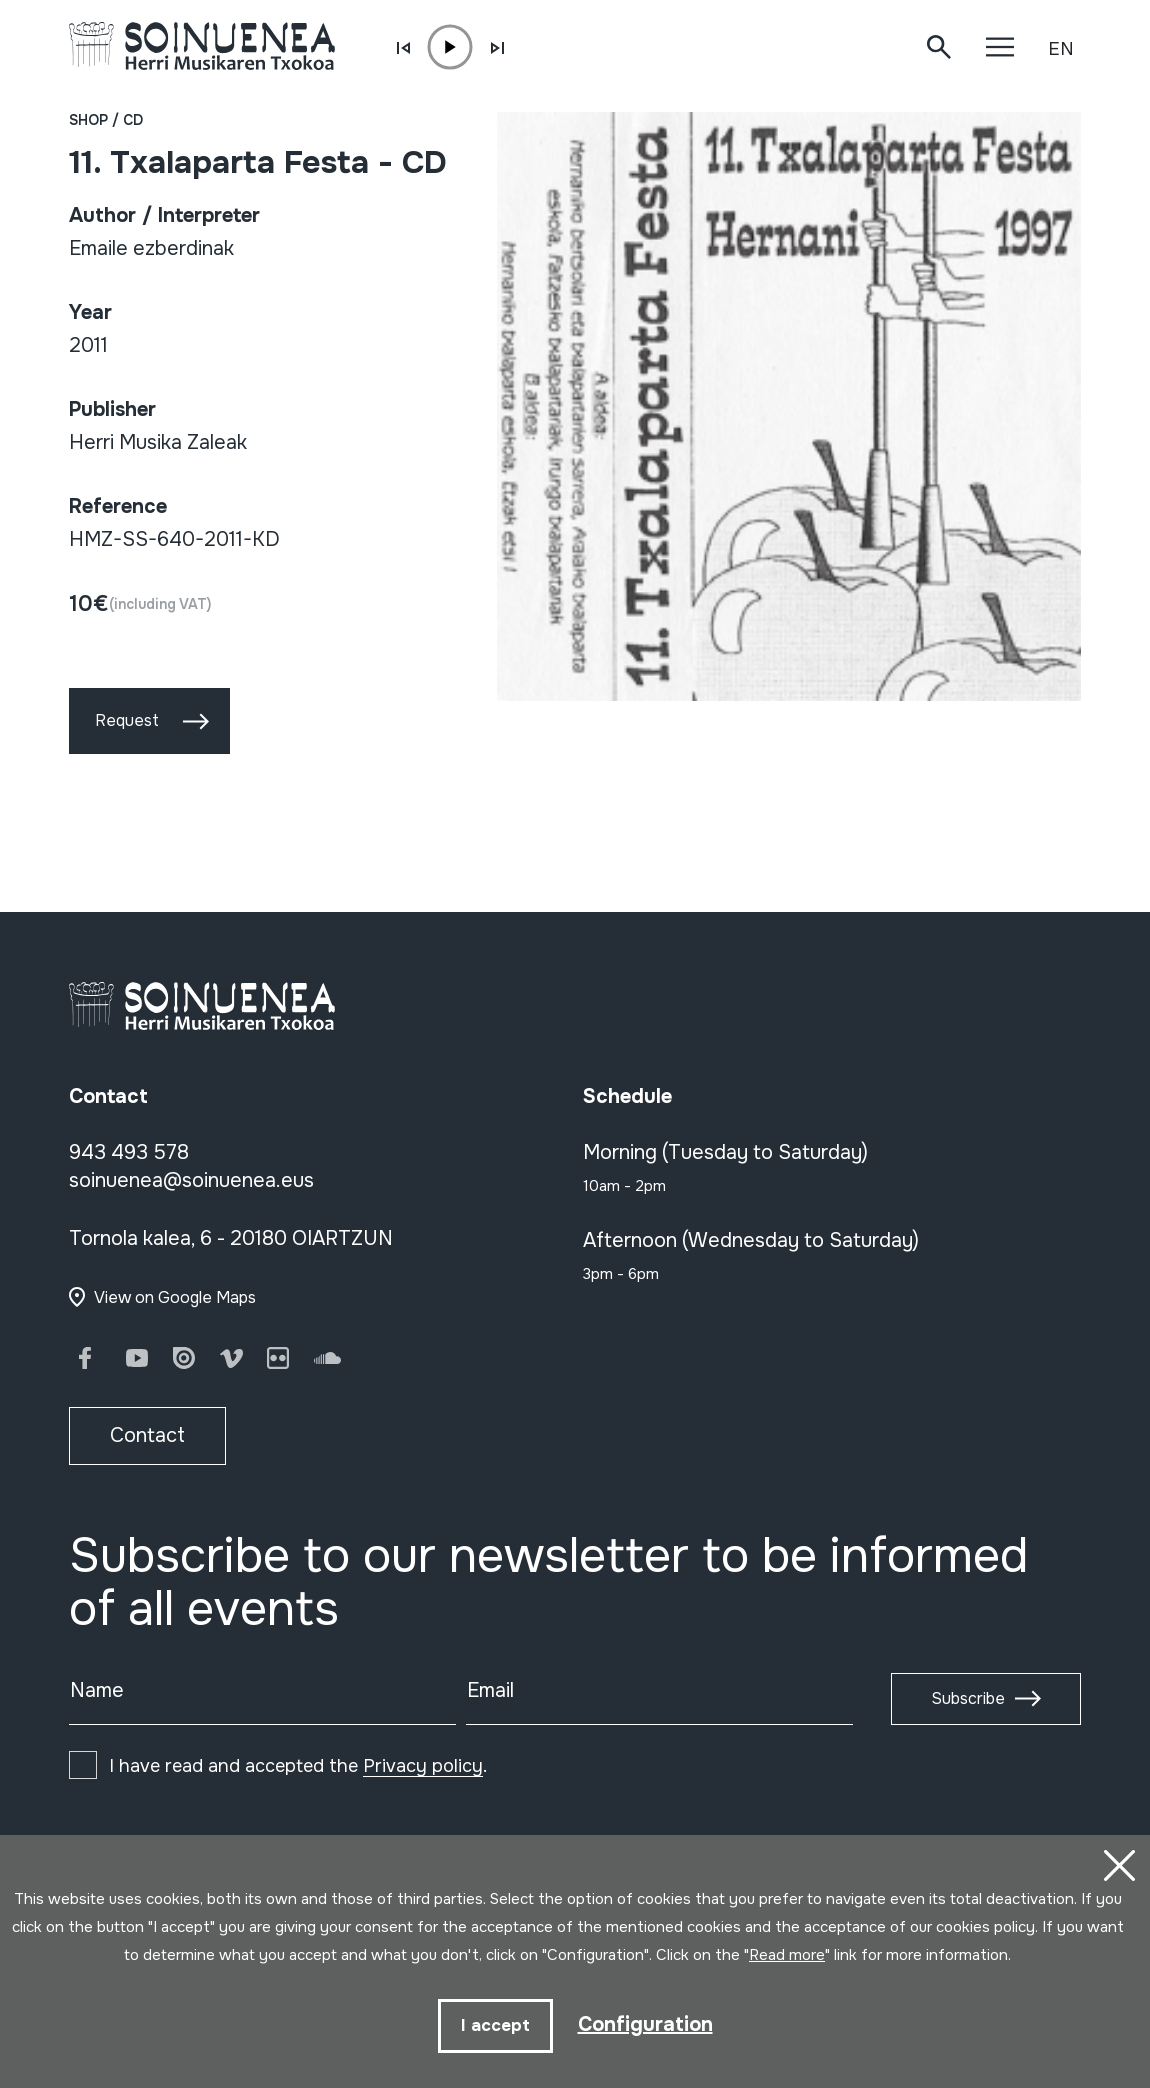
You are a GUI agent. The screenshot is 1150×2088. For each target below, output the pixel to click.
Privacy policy (423, 1766)
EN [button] (1061, 49)
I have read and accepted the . (298, 1766)
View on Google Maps (175, 1297)
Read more (787, 1955)
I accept (495, 2025)
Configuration (645, 2024)
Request (127, 720)
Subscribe (968, 1698)
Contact (147, 1435)
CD (133, 120)
